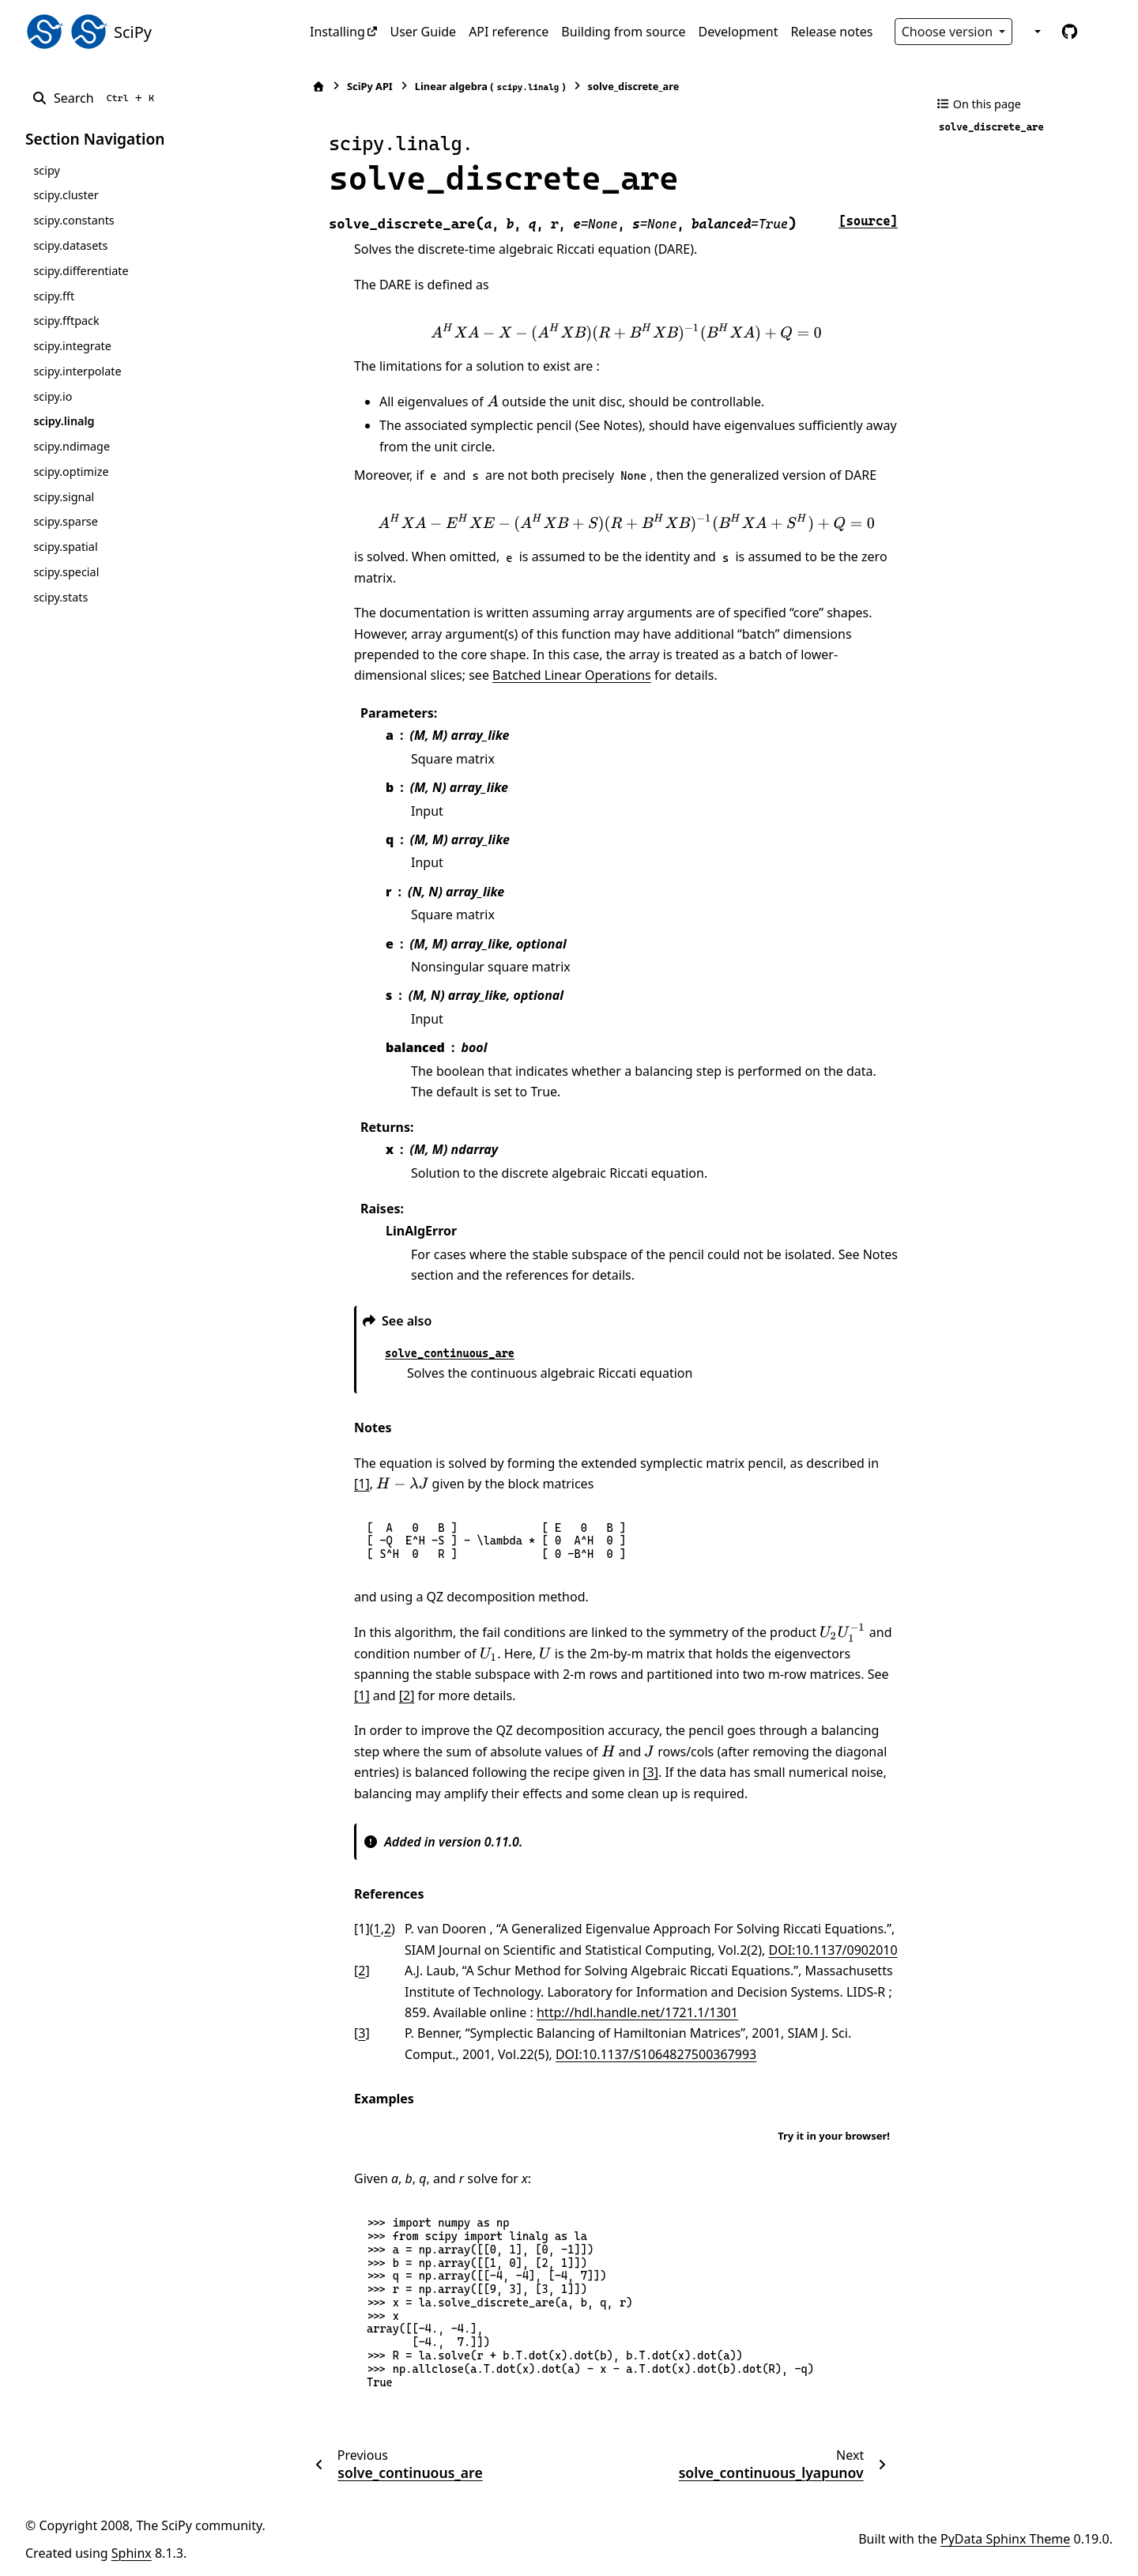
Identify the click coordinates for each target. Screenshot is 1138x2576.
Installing (337, 31)
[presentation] (626, 332)
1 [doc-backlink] (377, 1928)
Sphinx (131, 2553)
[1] (362, 1483)
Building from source (623, 31)
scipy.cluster (65, 194)
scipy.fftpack (66, 320)
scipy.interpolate (77, 371)
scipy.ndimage (71, 446)
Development (738, 31)
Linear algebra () (490, 86)
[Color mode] (1036, 31)
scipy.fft (53, 296)
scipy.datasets (70, 245)
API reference (508, 31)
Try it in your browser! (834, 2136)
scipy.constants (73, 220)
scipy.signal (63, 496)
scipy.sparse (65, 521)
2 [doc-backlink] (387, 1928)
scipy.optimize (70, 471)
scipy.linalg (63, 420)
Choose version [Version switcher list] (949, 31)
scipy (46, 170)
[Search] (96, 98)
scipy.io (52, 396)
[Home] (318, 86)
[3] (650, 1772)
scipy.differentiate (80, 270)
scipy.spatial (65, 546)
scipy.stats (60, 597)
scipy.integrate (72, 345)
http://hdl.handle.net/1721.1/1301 (637, 2012)
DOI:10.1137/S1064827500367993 (656, 2054)
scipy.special (66, 571)
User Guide (423, 31)
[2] (407, 1695)
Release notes (831, 31)
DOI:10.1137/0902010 (833, 1950)
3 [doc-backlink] (361, 2033)
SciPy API (370, 86)
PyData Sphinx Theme (1005, 2539)
